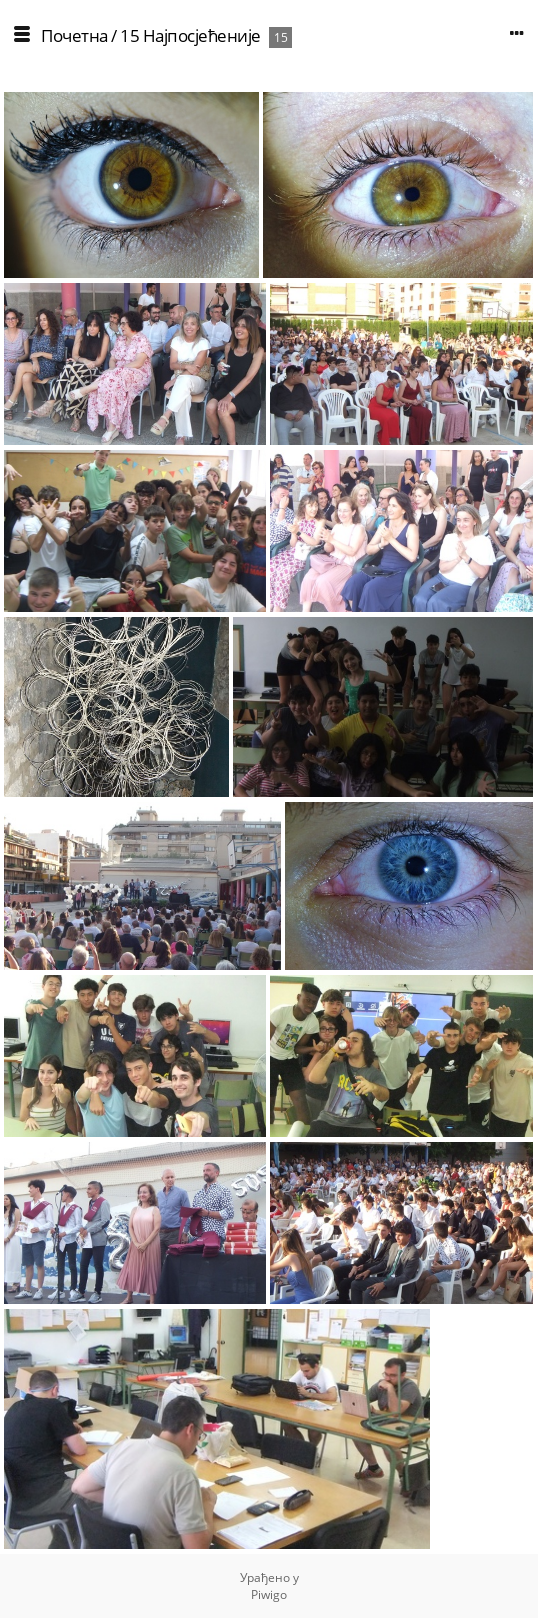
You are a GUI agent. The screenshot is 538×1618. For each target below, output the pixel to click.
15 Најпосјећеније (190, 35)
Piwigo (269, 1594)
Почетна (74, 35)
